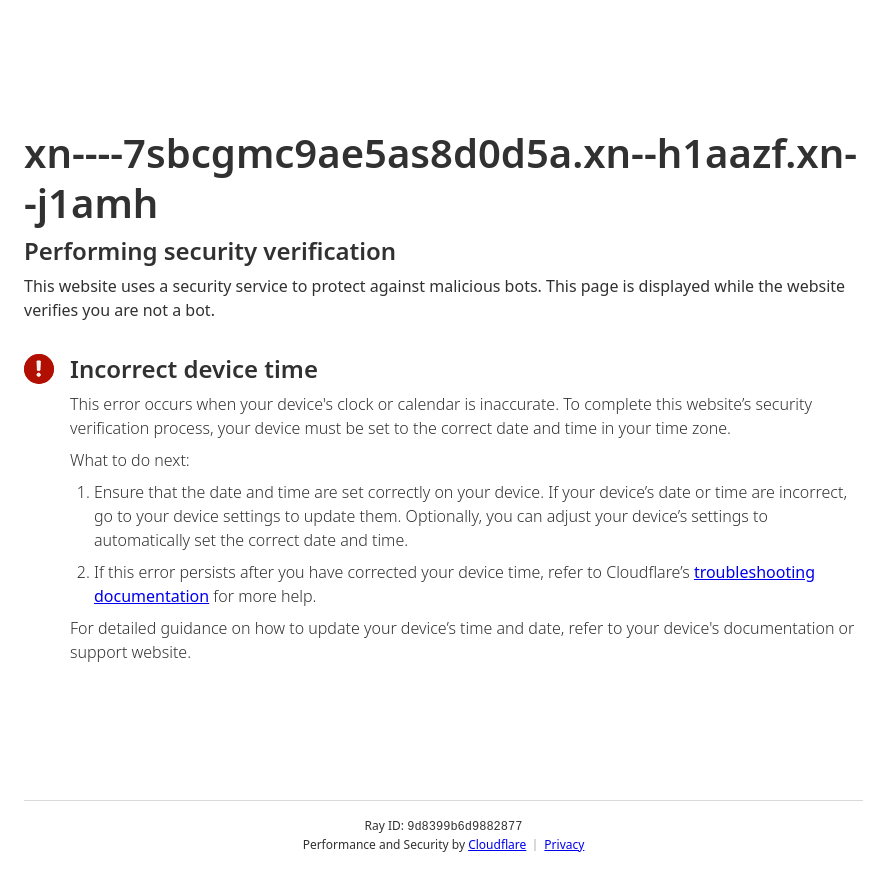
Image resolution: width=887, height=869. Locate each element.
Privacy (564, 843)
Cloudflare (497, 843)
